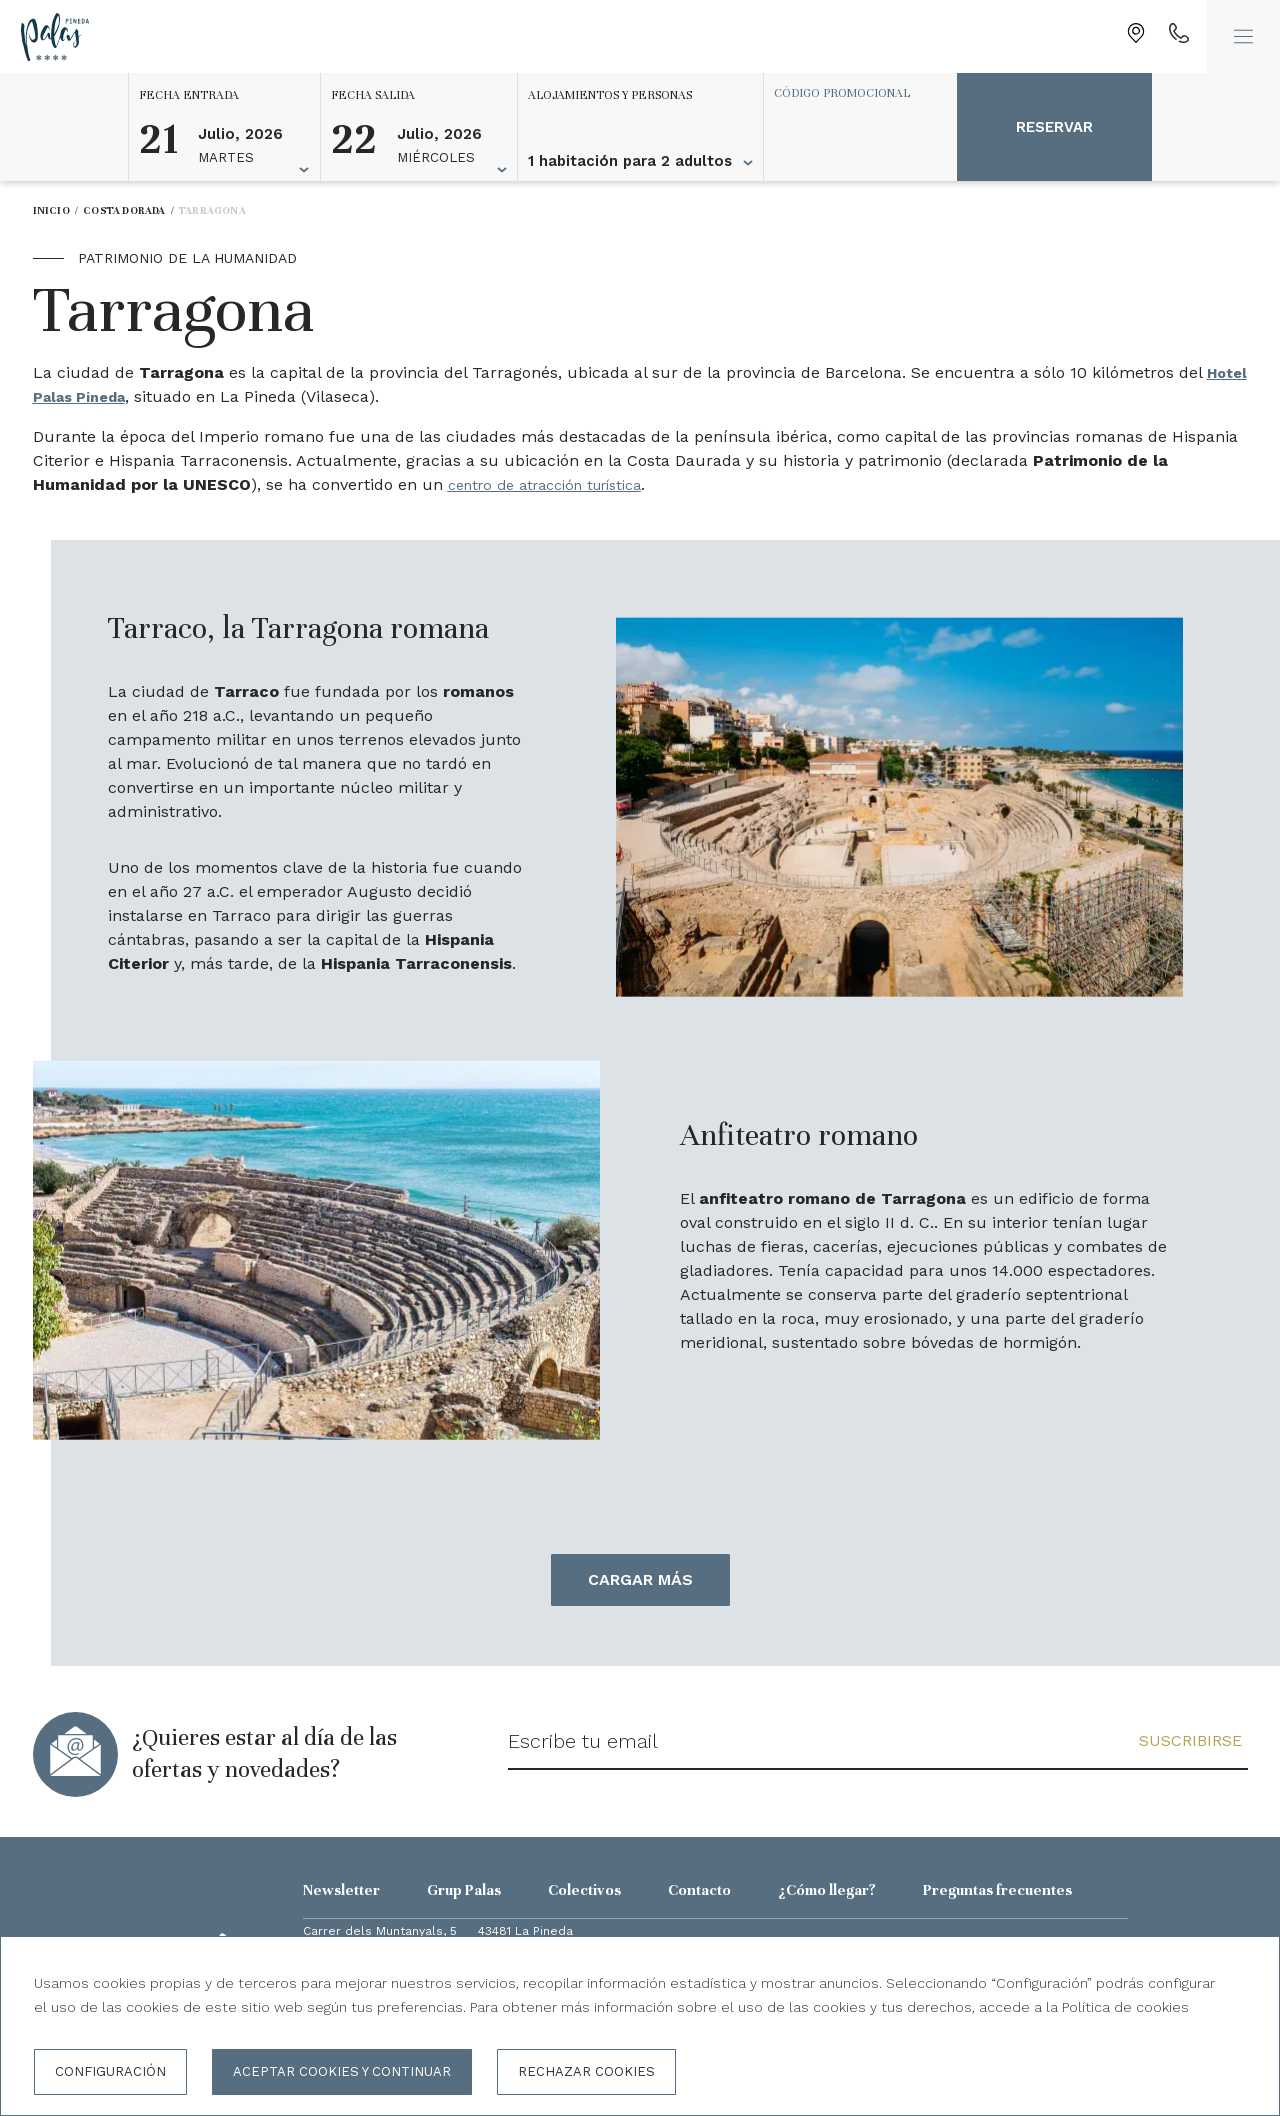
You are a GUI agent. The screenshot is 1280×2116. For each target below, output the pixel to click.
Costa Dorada (124, 210)
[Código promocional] (851, 93)
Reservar (1054, 127)
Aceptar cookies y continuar (342, 2071)
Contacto (699, 1890)
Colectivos (584, 1890)
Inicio (51, 210)
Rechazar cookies (586, 2071)
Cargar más (640, 1579)
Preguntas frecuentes (997, 1890)
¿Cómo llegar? (827, 1890)
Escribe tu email (583, 1741)
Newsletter (341, 1890)
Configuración (110, 2071)
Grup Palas (464, 1890)
